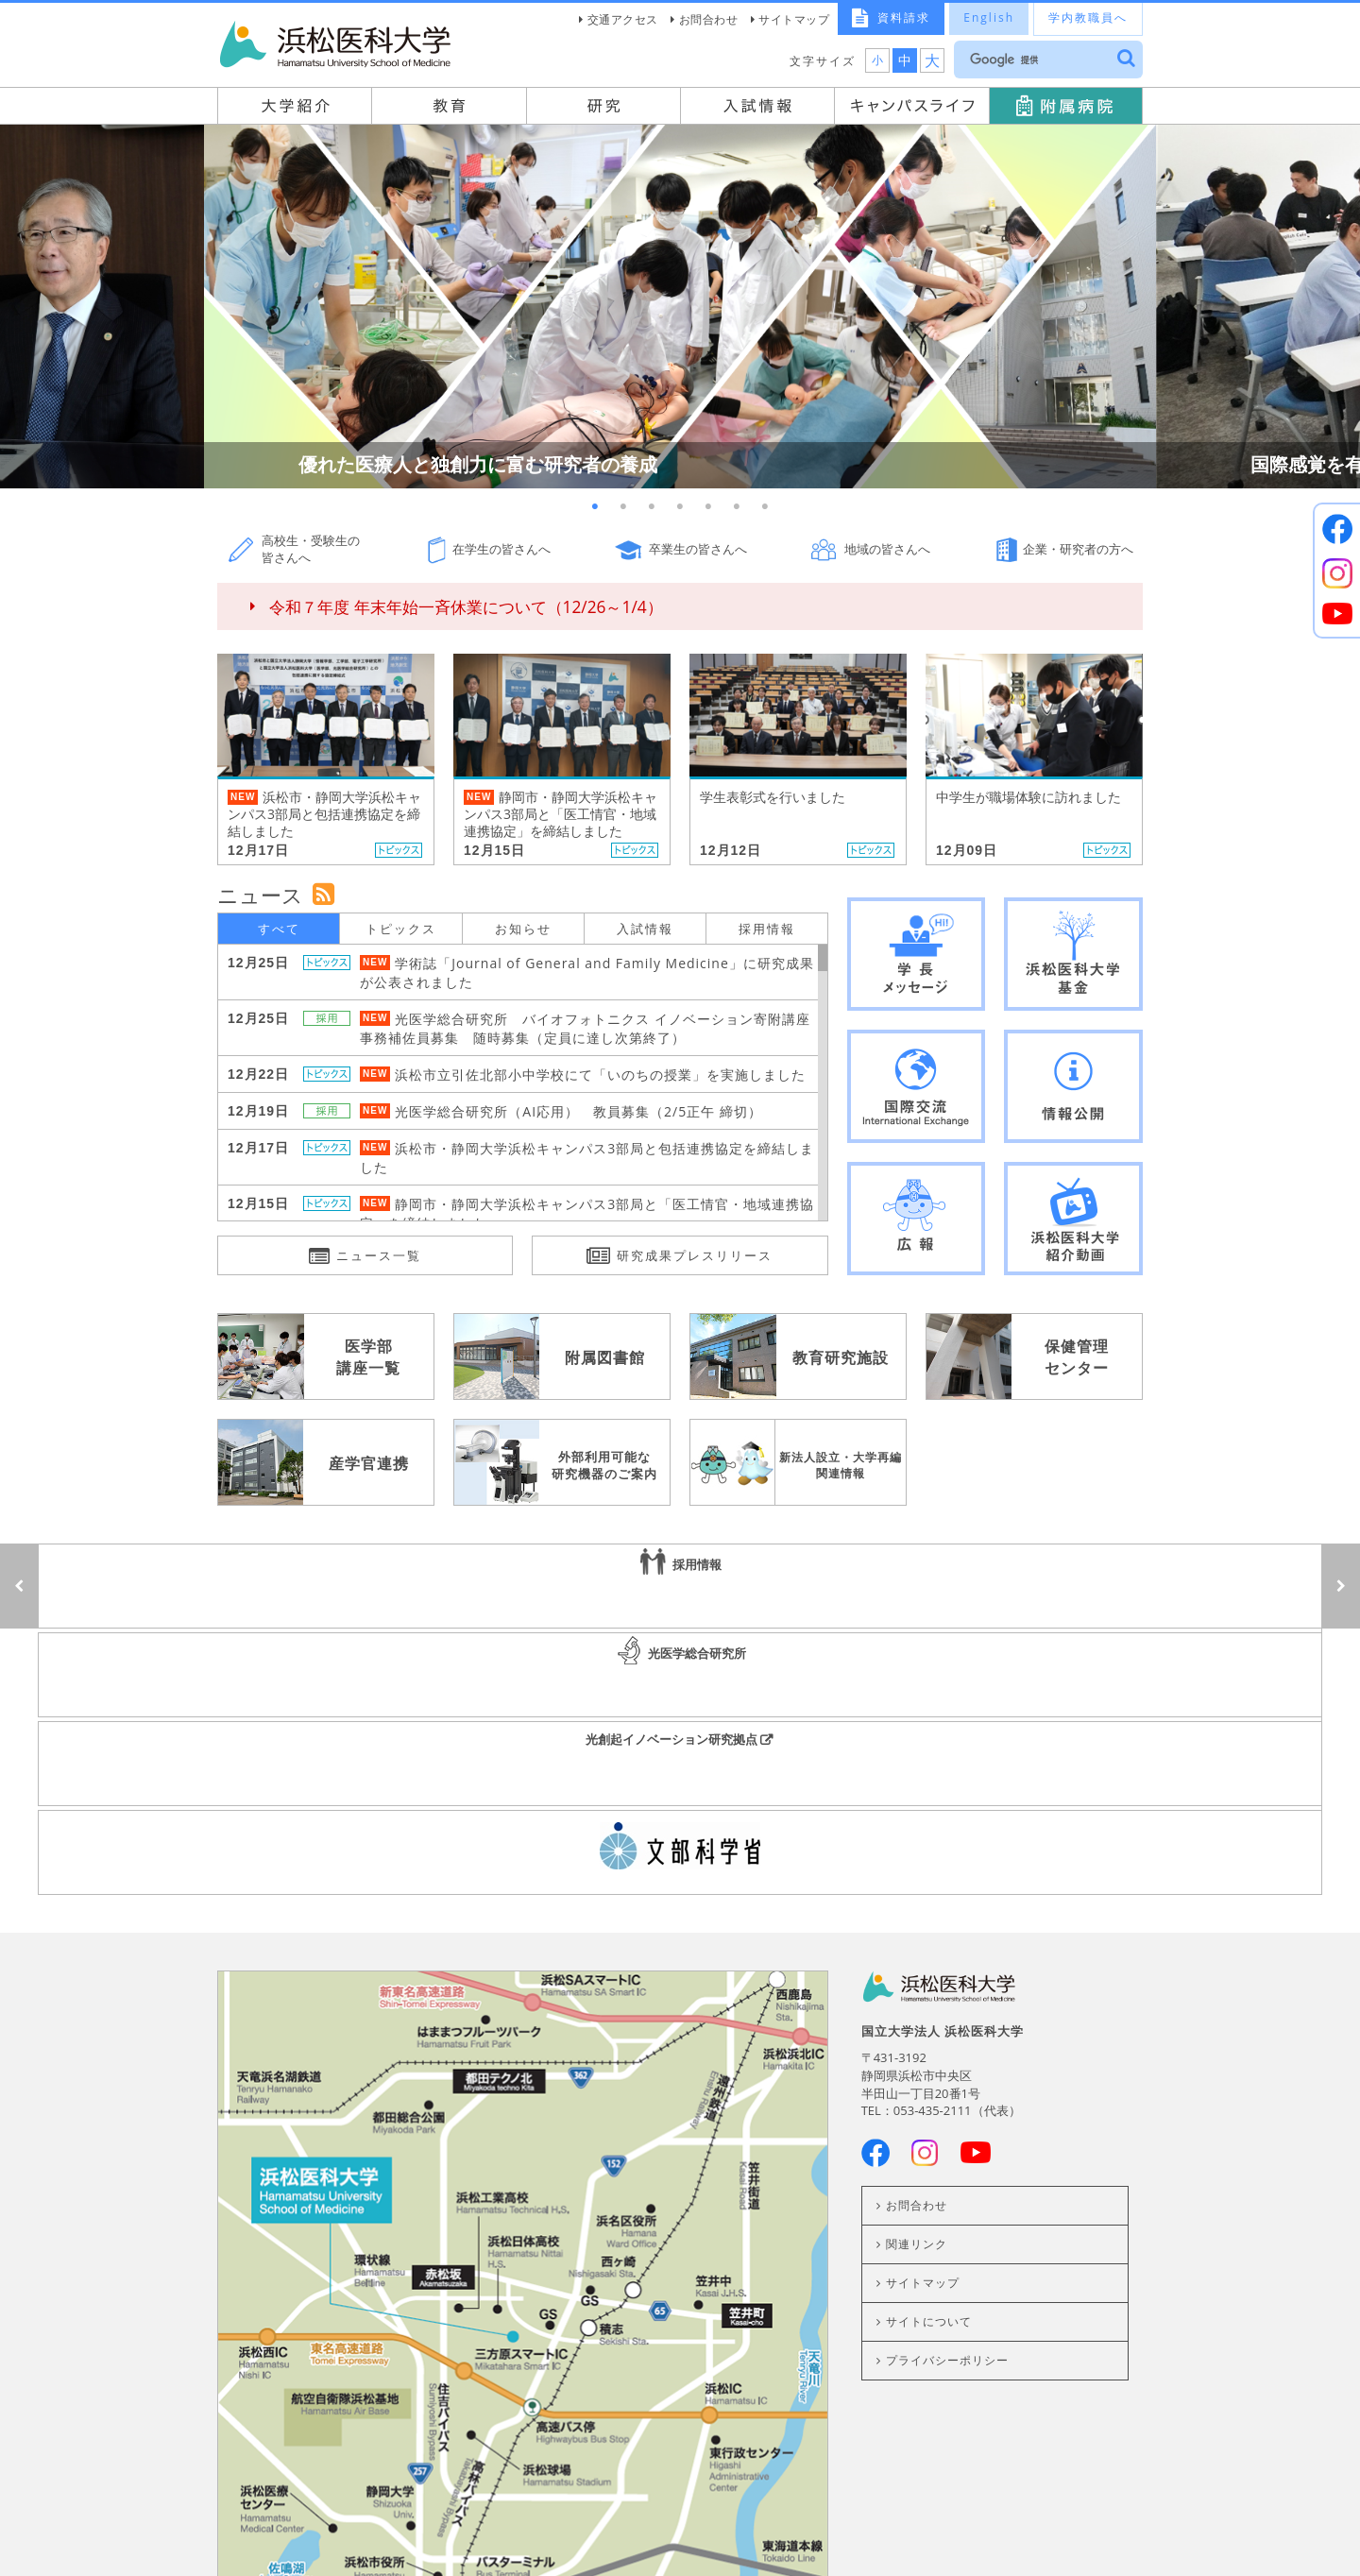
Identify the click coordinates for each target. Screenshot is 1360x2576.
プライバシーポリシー (947, 2094)
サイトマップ (793, 19)
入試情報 (645, 928)
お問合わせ (709, 19)
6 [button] (736, 507)
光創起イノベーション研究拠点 (1097, 1586)
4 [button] (680, 507)
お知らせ (523, 928)
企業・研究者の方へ (1078, 549)
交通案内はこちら (522, 2409)
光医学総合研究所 (680, 1586)
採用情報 (767, 928)
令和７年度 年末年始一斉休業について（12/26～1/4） (466, 607)
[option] (680, 306)
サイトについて (929, 2055)
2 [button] (623, 507)
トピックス (401, 928)
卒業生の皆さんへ (698, 549)
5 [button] (708, 507)
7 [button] (765, 507)
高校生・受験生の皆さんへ (311, 549)
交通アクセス (622, 19)
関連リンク (916, 1978)
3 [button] (651, 507)
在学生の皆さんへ (501, 549)
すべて (279, 928)
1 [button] (595, 507)
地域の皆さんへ (887, 549)
